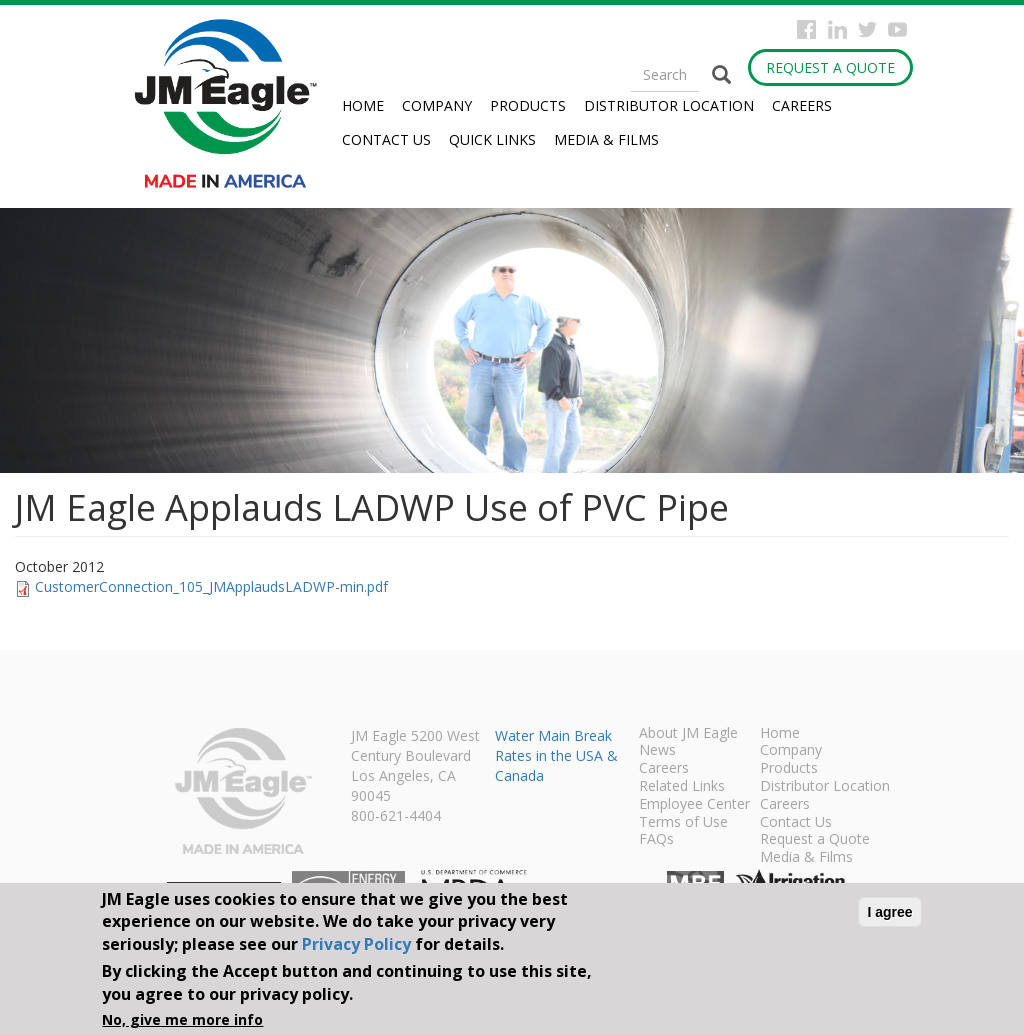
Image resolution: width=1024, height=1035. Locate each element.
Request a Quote (830, 67)
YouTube (897, 29)
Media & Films (606, 139)
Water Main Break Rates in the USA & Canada (556, 755)
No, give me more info (182, 1019)
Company (437, 105)
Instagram (837, 29)
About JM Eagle (688, 734)
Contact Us (386, 139)
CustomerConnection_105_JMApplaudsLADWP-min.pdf (211, 586)
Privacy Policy (356, 944)
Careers (802, 105)
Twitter (867, 29)
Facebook (806, 29)
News (657, 751)
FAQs (656, 840)
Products (528, 105)
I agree (889, 912)
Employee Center (694, 805)
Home (363, 105)
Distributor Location (669, 105)
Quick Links (492, 139)
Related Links (682, 787)
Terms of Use (683, 823)
